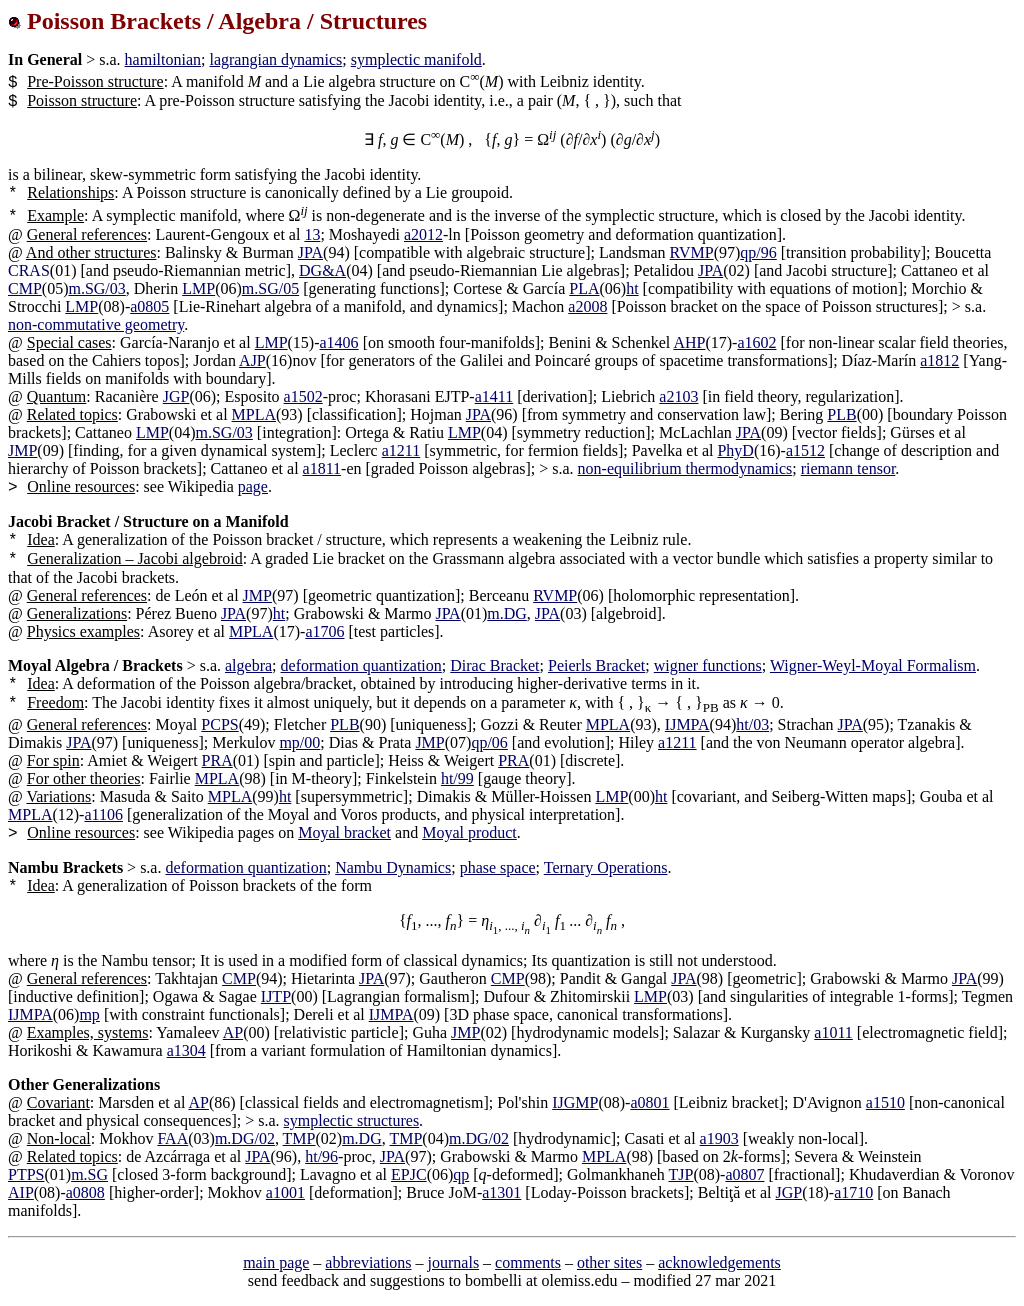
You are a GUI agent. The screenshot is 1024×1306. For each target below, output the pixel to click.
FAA (172, 1138)
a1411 (494, 396)
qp (461, 1174)
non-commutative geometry (96, 324)
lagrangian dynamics (275, 59)
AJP (252, 360)
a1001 (285, 1192)
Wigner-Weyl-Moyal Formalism (873, 665)
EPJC (409, 1174)
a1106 (103, 814)
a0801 (649, 1102)
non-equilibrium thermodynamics (685, 468)
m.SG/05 (270, 288)
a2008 (587, 306)
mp (89, 1014)
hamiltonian (163, 59)
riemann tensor (848, 468)
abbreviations (368, 1262)
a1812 (939, 360)
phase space (498, 867)
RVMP (692, 252)
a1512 (805, 450)
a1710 (853, 1192)
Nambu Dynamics (393, 867)
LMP (198, 288)
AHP (689, 342)
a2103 (678, 396)
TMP (299, 1138)
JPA (310, 252)
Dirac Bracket (494, 665)
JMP (22, 450)
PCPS (219, 724)
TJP (680, 1174)
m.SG (89, 1174)
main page (276, 1262)
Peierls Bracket (596, 665)
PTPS (26, 1174)
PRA (217, 760)
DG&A (322, 270)
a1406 (339, 342)
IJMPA (687, 724)
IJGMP (575, 1102)
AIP (21, 1192)
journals (454, 1262)
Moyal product (469, 832)
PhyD (735, 450)
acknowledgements (719, 1262)
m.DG (507, 613)
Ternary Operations (606, 867)
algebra (248, 665)
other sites (609, 1262)
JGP (176, 396)
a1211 (401, 450)
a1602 (756, 342)
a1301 (501, 1192)
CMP (25, 288)
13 (312, 234)
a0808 (85, 1192)
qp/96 (758, 252)
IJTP (276, 996)
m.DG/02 (245, 1138)
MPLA (254, 414)
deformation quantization (361, 665)
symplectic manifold (416, 59)
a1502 (303, 396)
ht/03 (752, 724)
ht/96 (321, 1156)
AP (233, 1032)
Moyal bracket (344, 832)
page (253, 486)
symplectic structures (352, 1120)
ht (632, 288)
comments (528, 1262)
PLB (841, 414)
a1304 (186, 1050)
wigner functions (708, 665)
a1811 (322, 468)
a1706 (324, 631)
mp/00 (299, 742)
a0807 (744, 1174)
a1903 (719, 1138)
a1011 (833, 1032)
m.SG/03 (96, 288)
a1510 (885, 1102)
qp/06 (489, 742)
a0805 (149, 306)
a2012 (423, 234)
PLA (584, 288)
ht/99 (457, 778)
